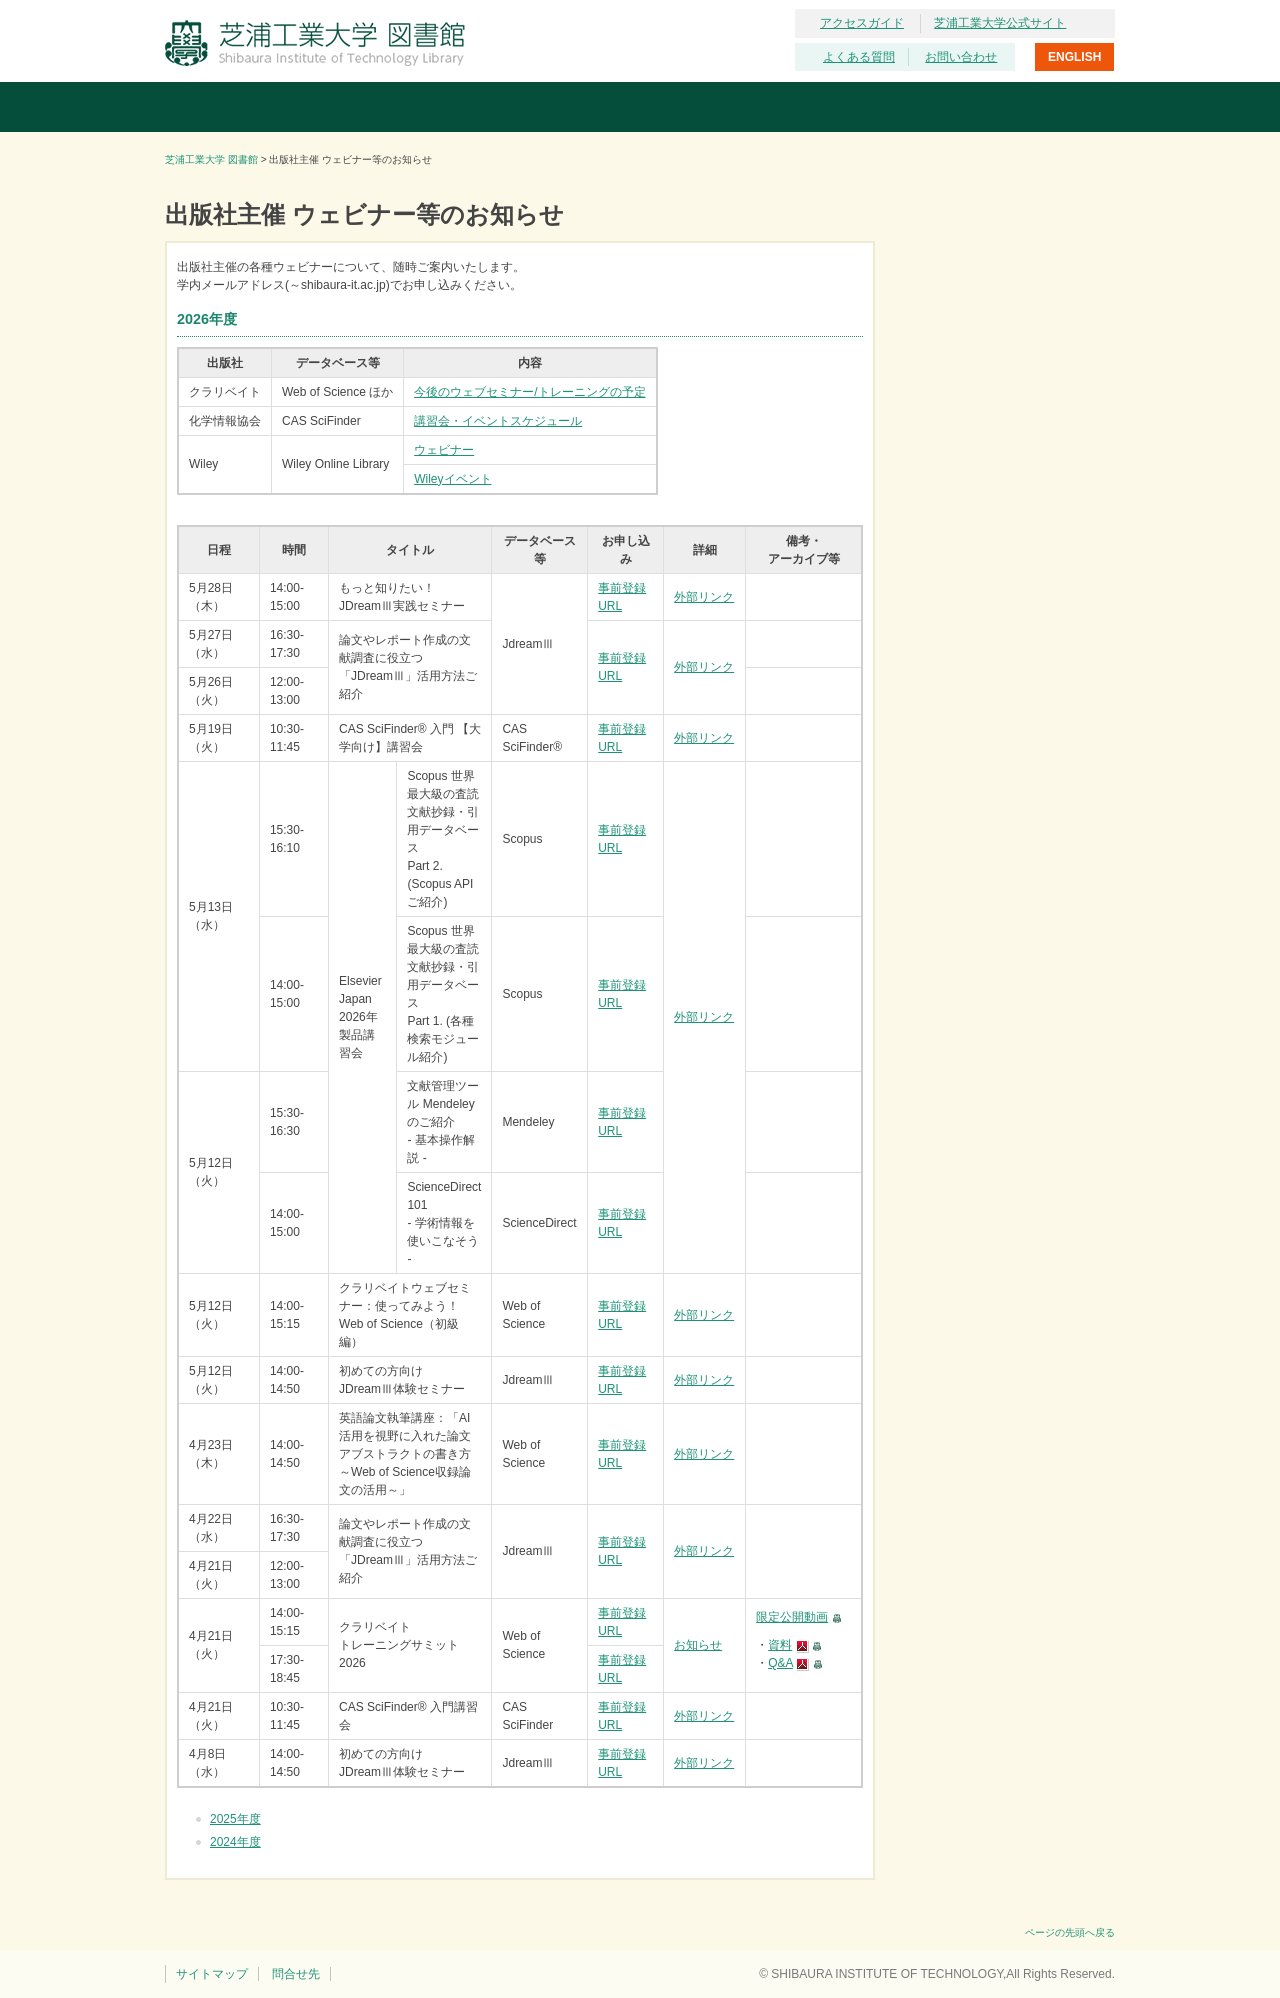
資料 (780, 1645)
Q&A (780, 1663)
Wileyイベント (452, 479)
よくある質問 (859, 57)
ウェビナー (444, 450)
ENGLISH (1074, 57)
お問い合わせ (961, 57)
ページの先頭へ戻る (1070, 1932)
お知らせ (698, 1645)
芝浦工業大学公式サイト (1000, 23)
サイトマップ (212, 1974)
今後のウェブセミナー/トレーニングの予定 (529, 392)
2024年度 (235, 1842)
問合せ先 (296, 1974)
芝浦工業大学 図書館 (211, 159)
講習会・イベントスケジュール (498, 421)
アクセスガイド (862, 23)
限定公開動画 (792, 1617)
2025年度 (235, 1819)
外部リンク (704, 597)
